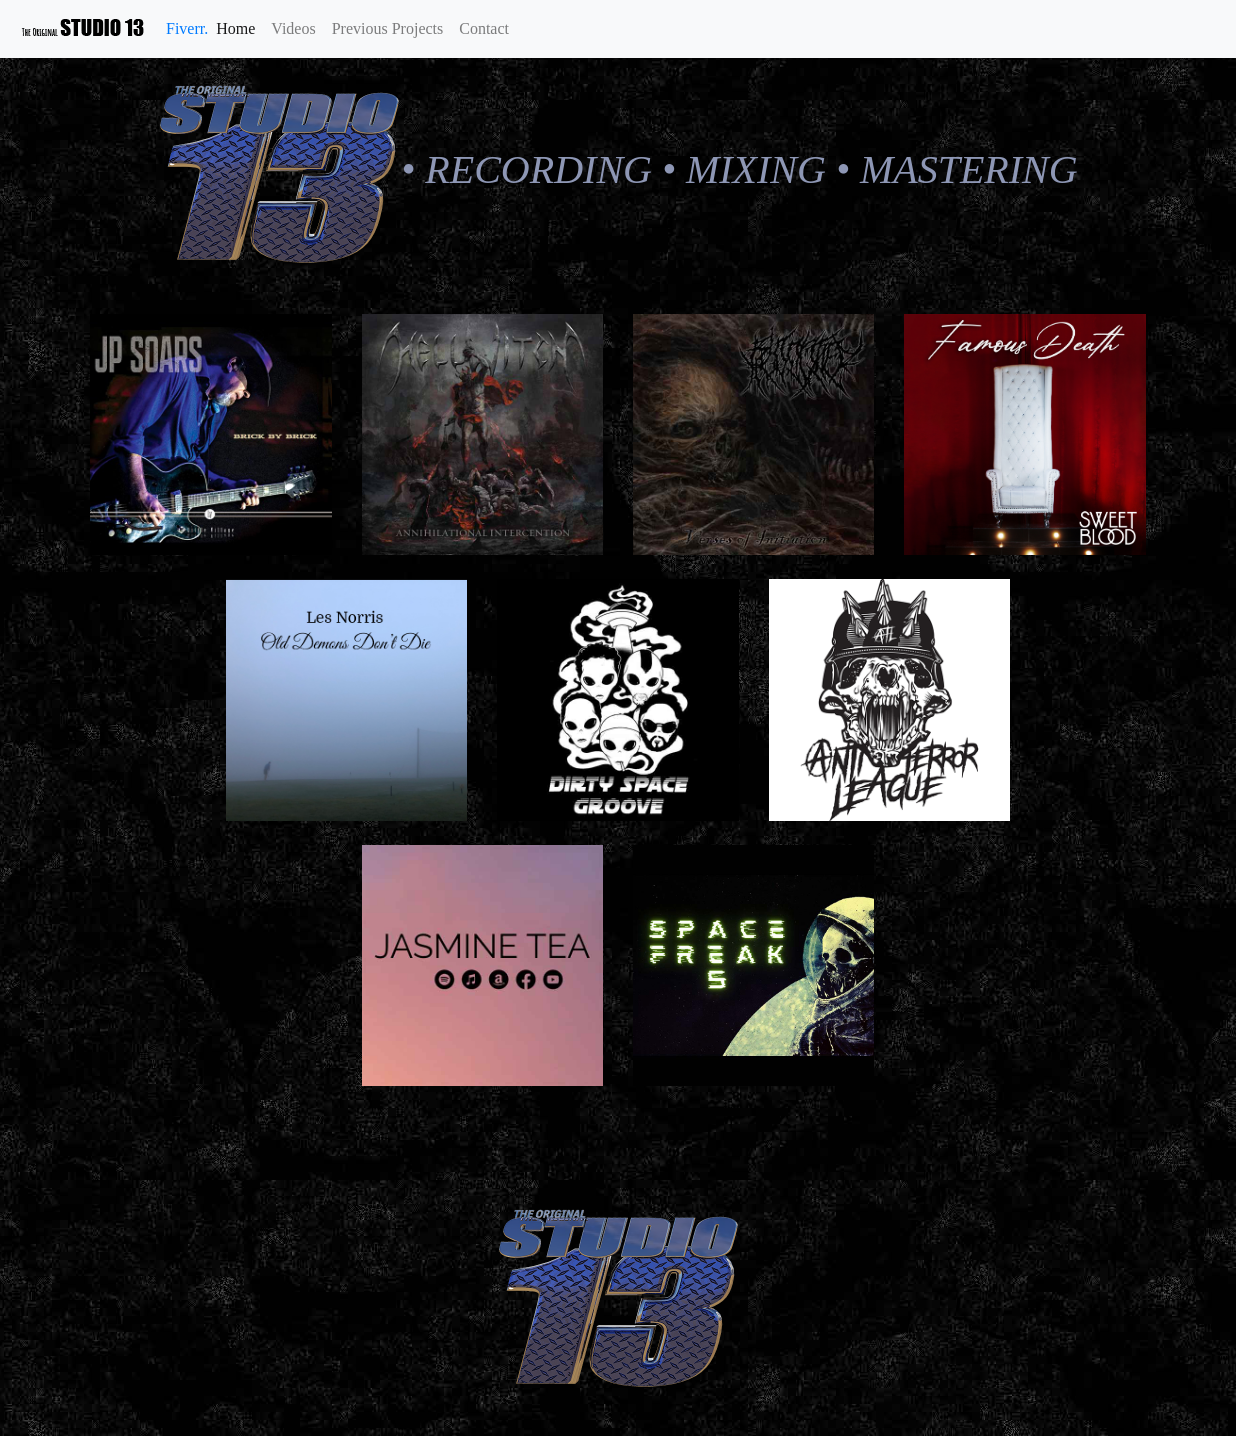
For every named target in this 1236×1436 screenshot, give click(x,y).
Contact (484, 28)
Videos (293, 28)
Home (239, 26)
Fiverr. (187, 28)
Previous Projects (388, 28)
